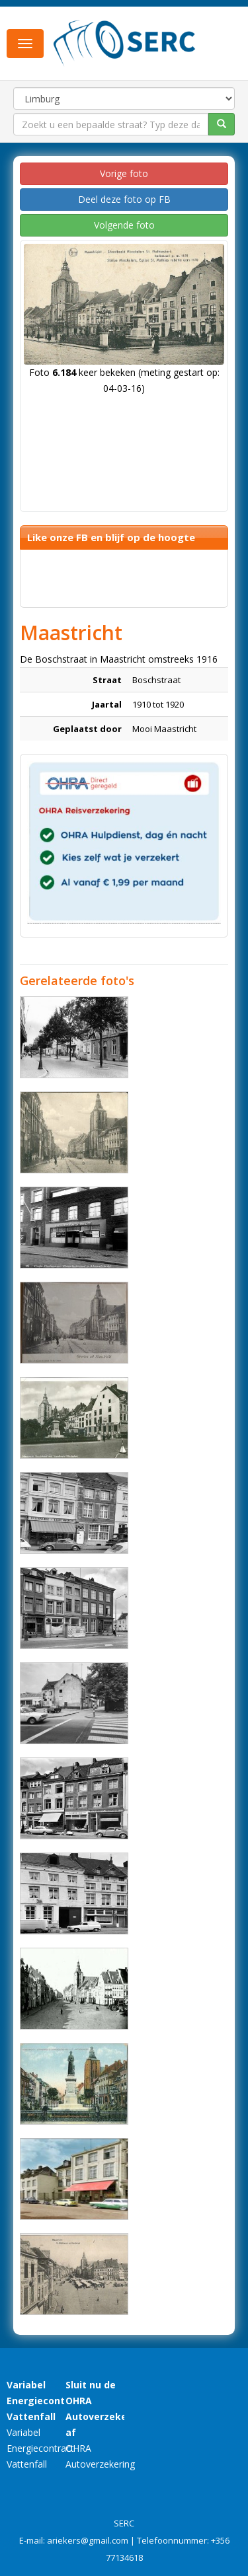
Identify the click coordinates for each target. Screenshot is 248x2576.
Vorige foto (124, 173)
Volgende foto (124, 225)
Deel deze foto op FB (124, 199)
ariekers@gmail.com (87, 2540)
